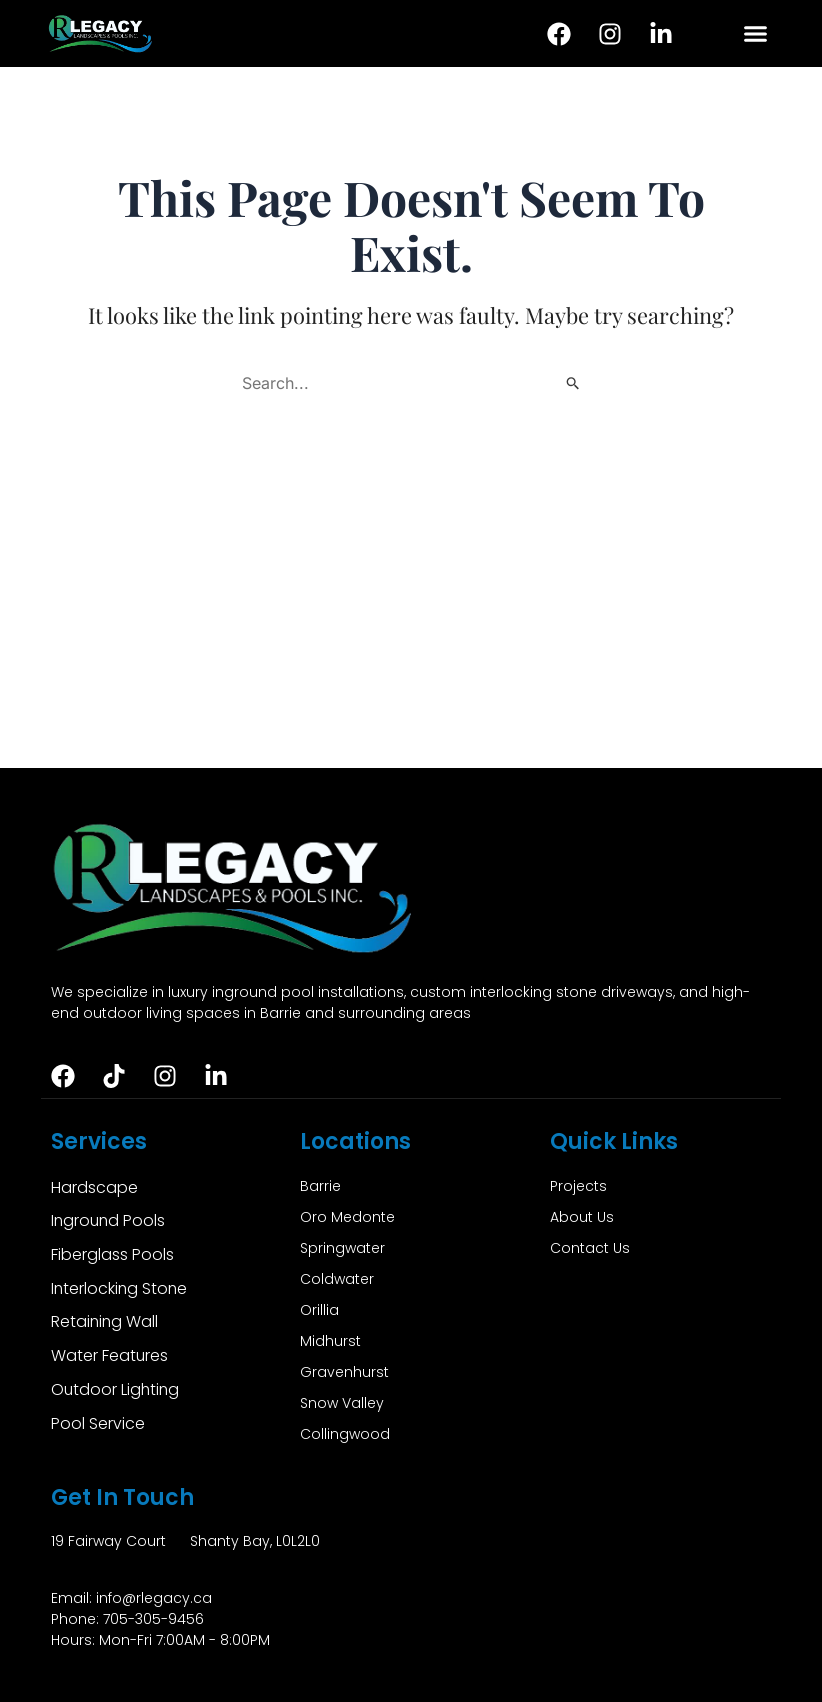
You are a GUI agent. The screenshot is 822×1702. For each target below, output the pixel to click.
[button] (755, 34)
